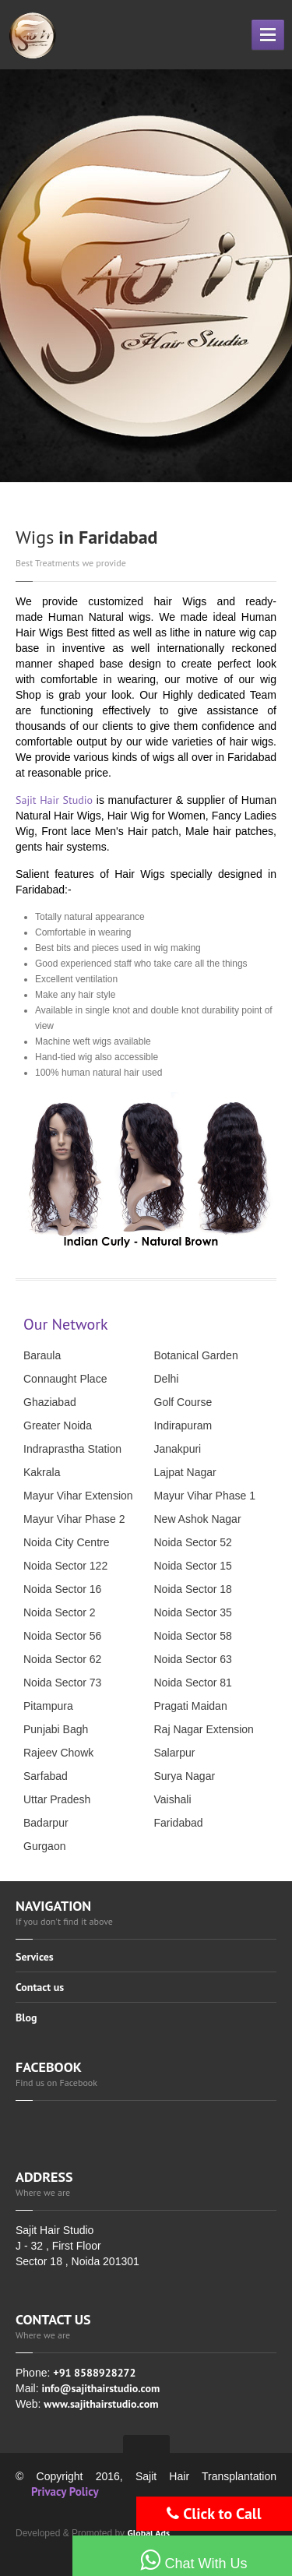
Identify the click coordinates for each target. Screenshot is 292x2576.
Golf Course (183, 1402)
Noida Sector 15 (193, 1565)
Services (35, 1957)
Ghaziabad (49, 1402)
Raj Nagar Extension (204, 1729)
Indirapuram (183, 1425)
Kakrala (41, 1472)
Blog (26, 2017)
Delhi (166, 1379)
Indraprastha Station (72, 1449)
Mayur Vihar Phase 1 (204, 1495)
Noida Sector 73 (62, 1682)
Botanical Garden (196, 1355)
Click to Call (214, 2514)
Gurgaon (44, 1846)
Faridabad (178, 1823)
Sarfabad (45, 1776)
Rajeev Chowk (58, 1752)
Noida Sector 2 (59, 1612)
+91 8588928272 (94, 2373)
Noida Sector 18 (193, 1589)
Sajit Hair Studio (54, 800)
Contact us (40, 1987)
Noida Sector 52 (193, 1542)
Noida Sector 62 (62, 1659)
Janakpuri (178, 1449)
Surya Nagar (185, 1776)
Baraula (42, 1355)
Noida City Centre (66, 1542)
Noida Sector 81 (193, 1682)
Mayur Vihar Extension (78, 1495)
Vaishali (173, 1799)
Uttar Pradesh (56, 1799)
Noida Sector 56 (62, 1636)
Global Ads (148, 2533)
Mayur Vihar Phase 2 (74, 1519)
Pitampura (48, 1706)
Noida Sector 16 (62, 1589)
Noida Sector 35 (193, 1612)
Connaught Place (65, 1379)
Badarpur (46, 1823)
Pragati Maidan (190, 1706)
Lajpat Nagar (185, 1472)
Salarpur (174, 1752)
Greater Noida (57, 1425)
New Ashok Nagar (197, 1519)
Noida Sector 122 (65, 1565)
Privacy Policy (65, 2491)
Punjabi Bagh (55, 1729)
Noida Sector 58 (193, 1636)
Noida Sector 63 (193, 1659)
